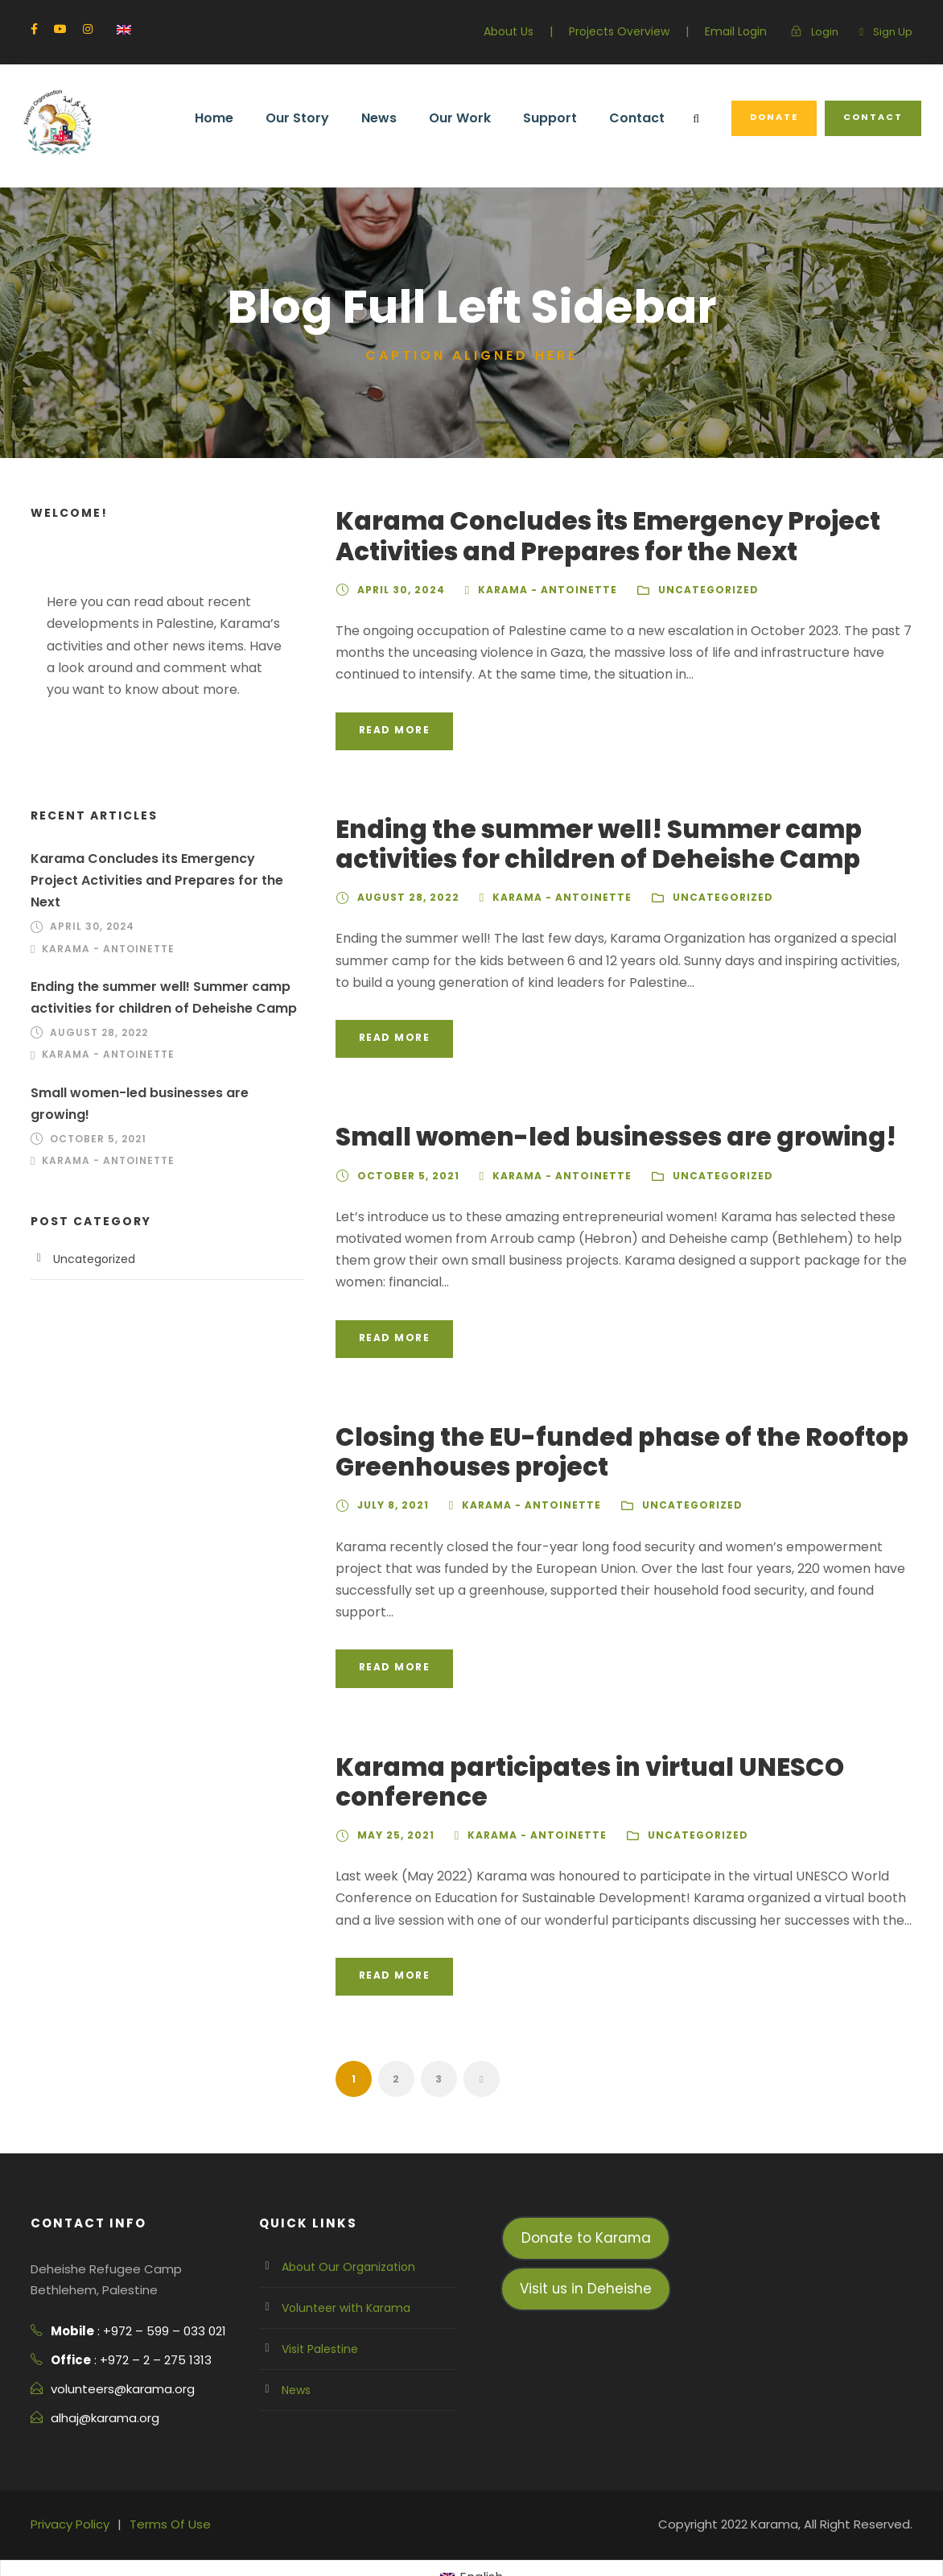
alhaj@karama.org (100, 2373)
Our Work (481, 118)
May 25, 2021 (392, 1792)
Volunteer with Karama (338, 2264)
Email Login (741, 31)
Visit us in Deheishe (585, 2244)
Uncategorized (687, 590)
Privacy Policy (68, 2480)
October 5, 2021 (404, 1176)
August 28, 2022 (404, 897)
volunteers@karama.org (115, 2344)
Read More (394, 730)
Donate (780, 117)
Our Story (325, 118)
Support (567, 118)
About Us (527, 31)
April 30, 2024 (397, 590)
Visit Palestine (317, 2305)
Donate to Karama (586, 2194)
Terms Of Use (162, 2480)
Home (244, 118)
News (403, 118)
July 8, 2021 (391, 1483)
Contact (648, 118)
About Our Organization (341, 2223)
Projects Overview (632, 31)
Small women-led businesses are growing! (587, 1137)
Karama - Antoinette (535, 590)
